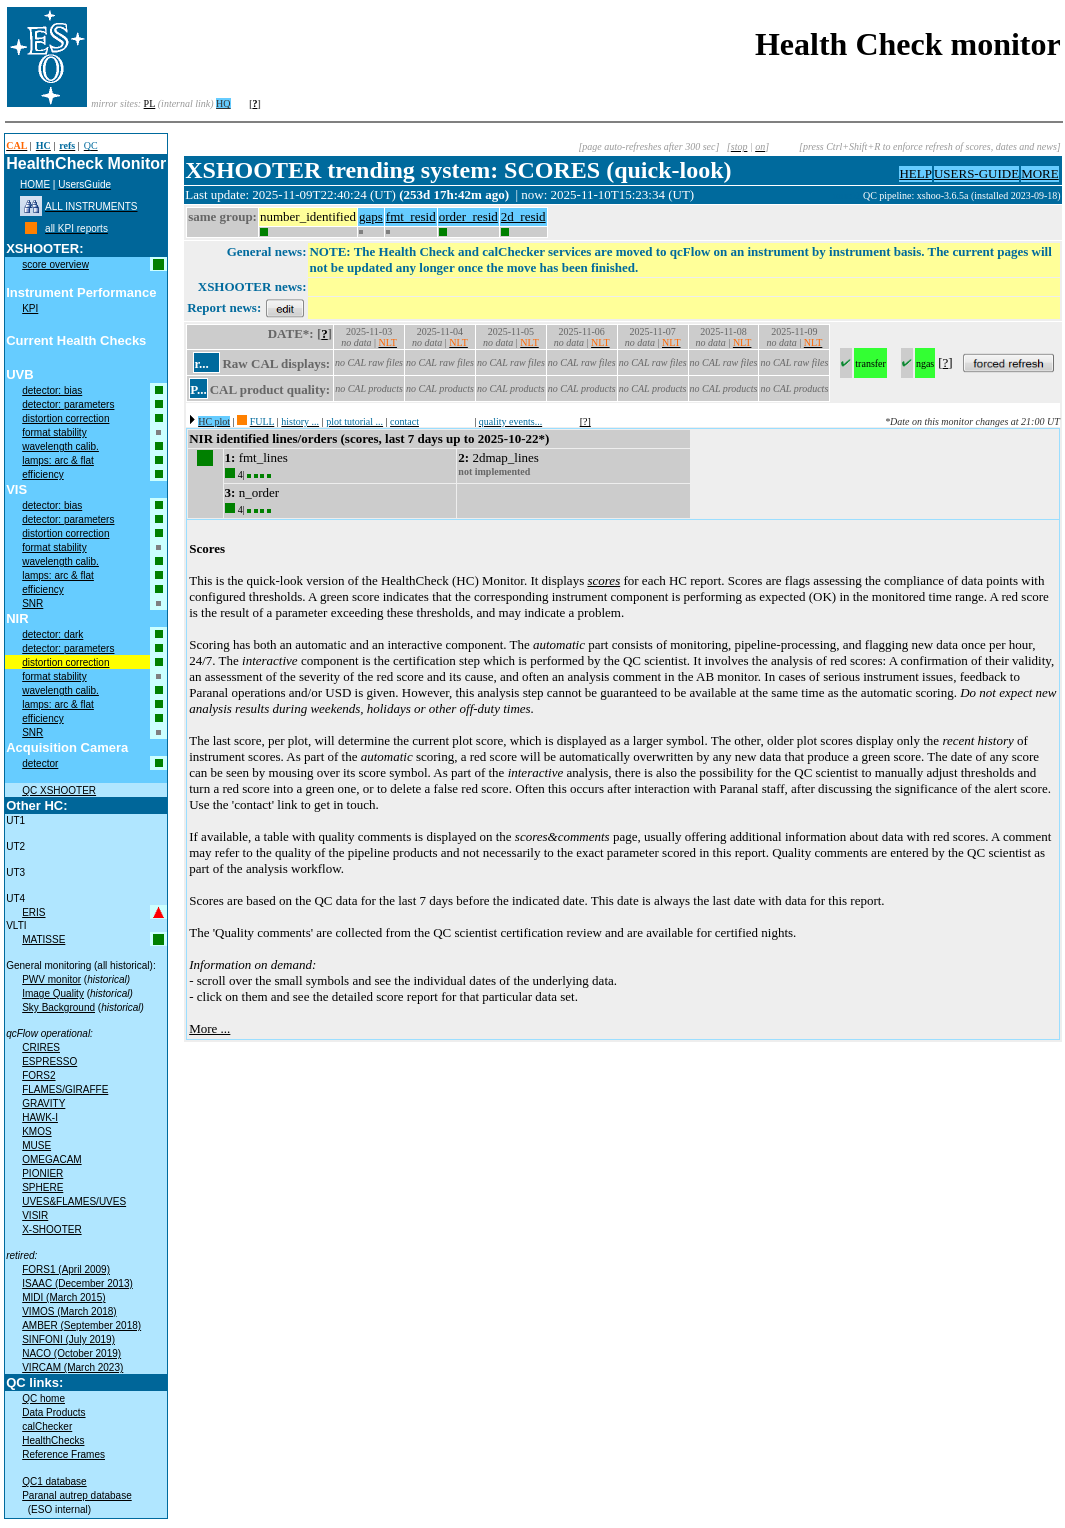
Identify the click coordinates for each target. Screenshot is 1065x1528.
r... (201, 363)
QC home (43, 1398)
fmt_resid (411, 216)
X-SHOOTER (51, 1229)
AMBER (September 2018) (81, 1325)
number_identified (308, 216)
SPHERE (42, 1187)
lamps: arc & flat (58, 460)
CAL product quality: (270, 389)
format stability (54, 432)
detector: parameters (68, 404)
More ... (209, 1028)
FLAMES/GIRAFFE (65, 1089)
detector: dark (52, 634)
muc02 (848, 195)
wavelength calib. (60, 446)
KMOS (36, 1131)
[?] (585, 421)
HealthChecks (53, 1440)
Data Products (53, 1412)
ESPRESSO (49, 1061)
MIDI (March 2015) (63, 1297)
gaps (371, 216)
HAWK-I (40, 1117)
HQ (223, 103)
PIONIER (42, 1173)
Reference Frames (63, 1454)
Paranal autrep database (77, 1495)
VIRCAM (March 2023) (72, 1367)
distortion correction (65, 418)
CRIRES (41, 1047)
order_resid (468, 216)
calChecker (47, 1426)
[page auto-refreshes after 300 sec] (648, 146)
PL (150, 103)
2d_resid (523, 216)
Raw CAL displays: (276, 363)
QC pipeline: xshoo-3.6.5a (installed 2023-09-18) (962, 195)
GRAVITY (43, 1103)
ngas (925, 363)
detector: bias (52, 390)
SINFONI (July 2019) (68, 1339)
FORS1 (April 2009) (66, 1269)
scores (603, 580)
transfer (870, 363)
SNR (32, 603)
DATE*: (291, 333)
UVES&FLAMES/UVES (74, 1201)
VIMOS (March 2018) (69, 1311)
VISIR (35, 1215)
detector (40, 763)
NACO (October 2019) (71, 1353)
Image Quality (53, 993)
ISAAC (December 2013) (77, 1283)
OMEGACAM (51, 1159)
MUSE (36, 1145)
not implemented (494, 471)
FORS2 (38, 1075)
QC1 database (54, 1481)
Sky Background (58, 1007)
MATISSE (43, 939)
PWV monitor (51, 979)
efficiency (43, 474)
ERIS (33, 912)
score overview (55, 264)
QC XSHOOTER (59, 790)
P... (198, 389)
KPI (30, 308)
